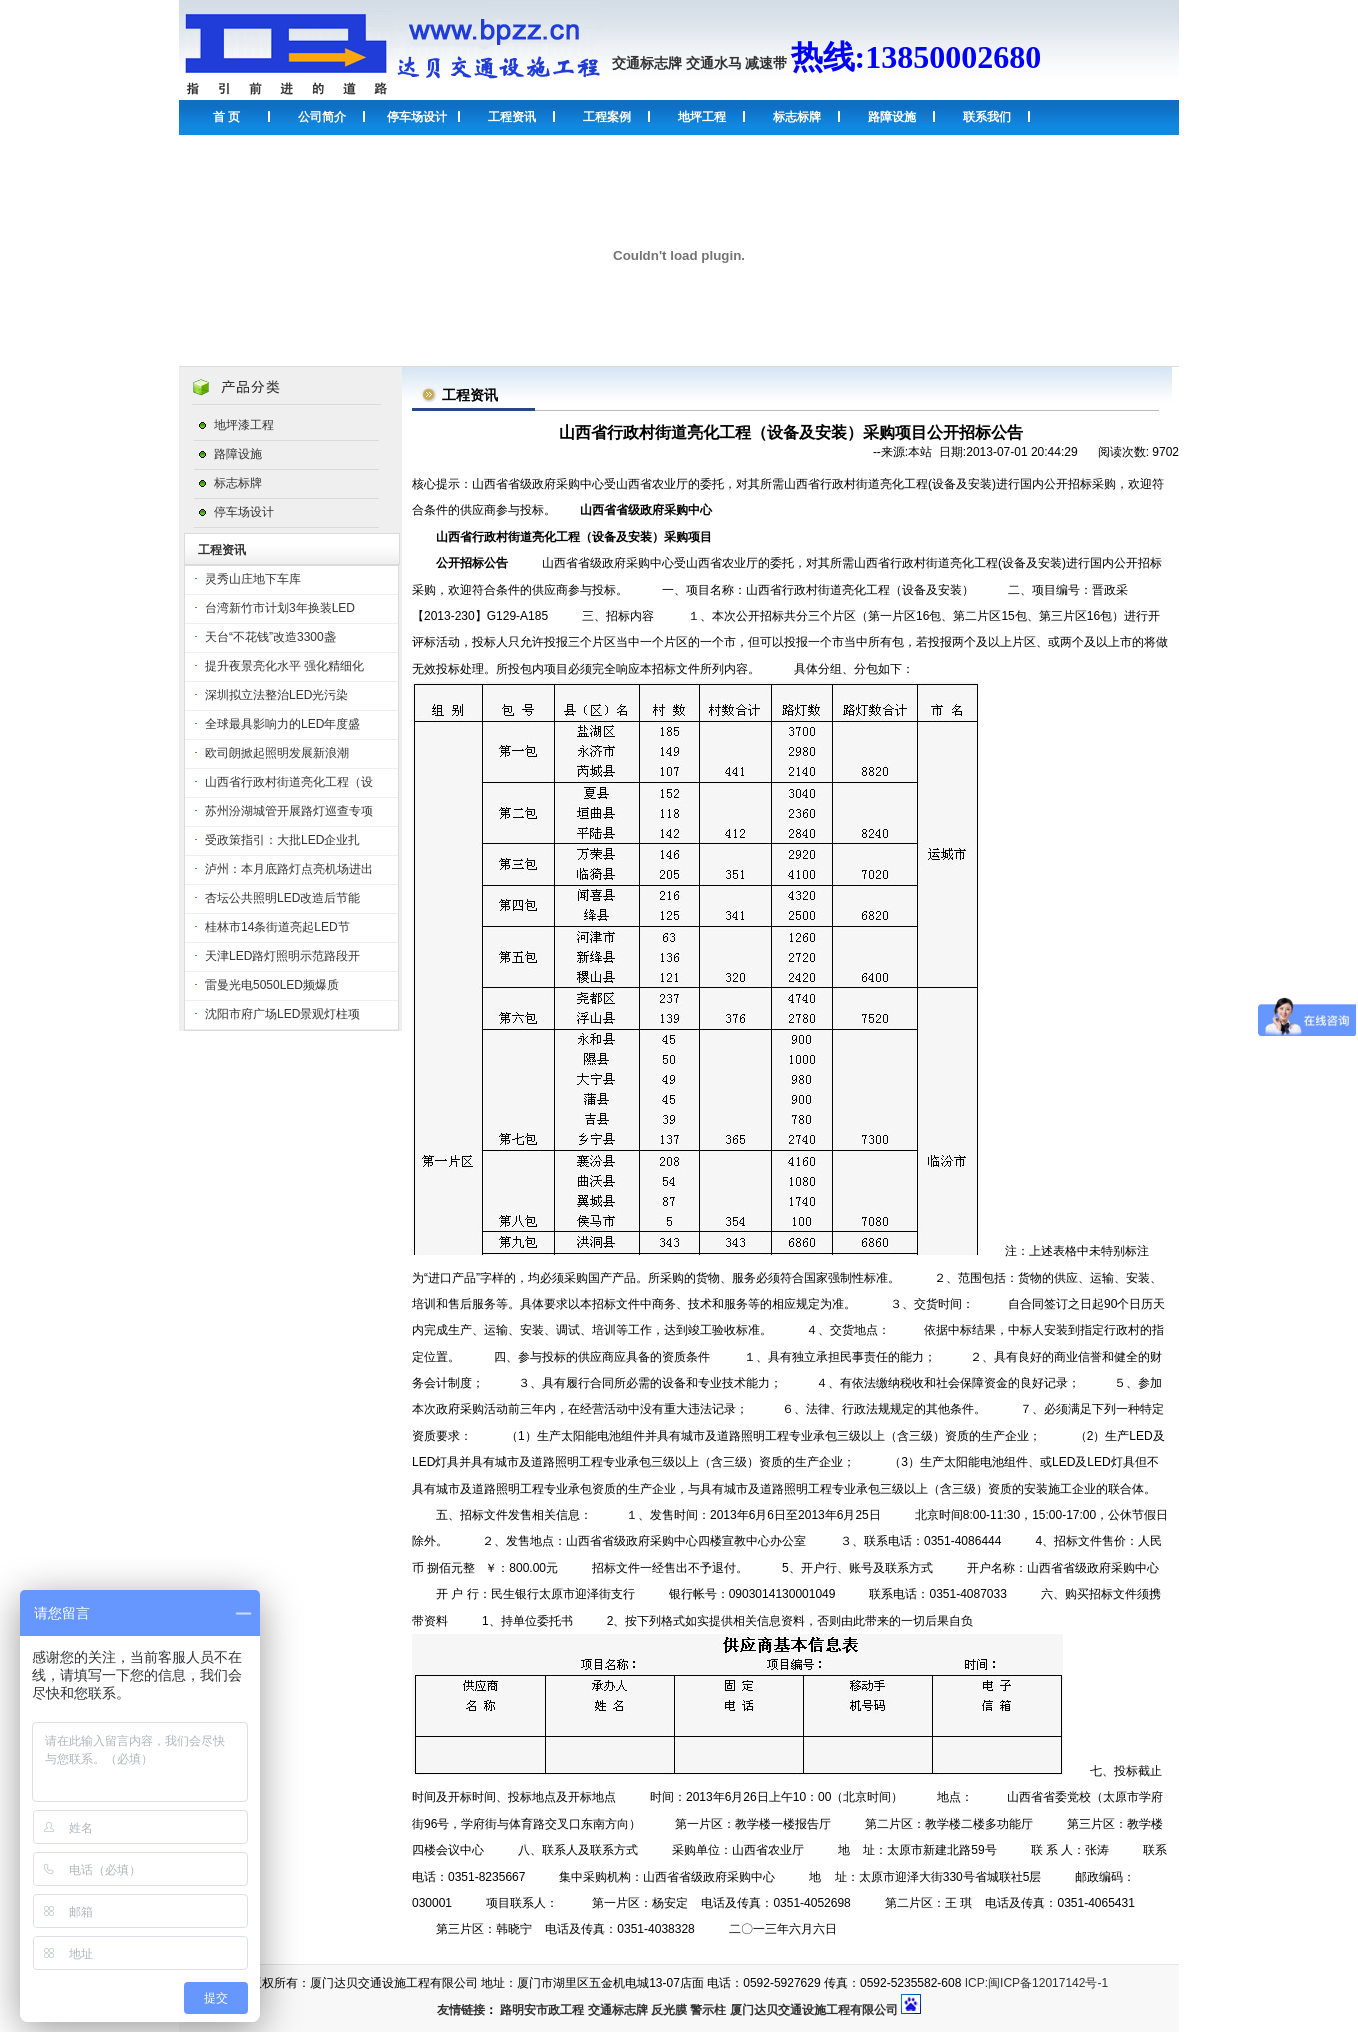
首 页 (226, 117)
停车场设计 (417, 117)
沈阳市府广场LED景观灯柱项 (282, 1014)
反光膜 (669, 2010)
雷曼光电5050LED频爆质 (272, 985)
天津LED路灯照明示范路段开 (282, 956)
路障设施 (892, 117)
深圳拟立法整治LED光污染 (276, 695)
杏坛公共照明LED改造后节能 (282, 898)
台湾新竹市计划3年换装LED (280, 608)
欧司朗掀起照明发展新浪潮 (277, 753)
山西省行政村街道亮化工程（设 (289, 782)
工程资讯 (512, 117)
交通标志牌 (647, 63)
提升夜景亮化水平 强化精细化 (284, 666)
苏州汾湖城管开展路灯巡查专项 (289, 811)
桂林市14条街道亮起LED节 (277, 927)
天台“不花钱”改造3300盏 (270, 637)
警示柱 (708, 2010)
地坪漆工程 (244, 425)
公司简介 (322, 117)
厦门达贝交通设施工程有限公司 (814, 2010)
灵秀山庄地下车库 (253, 579)
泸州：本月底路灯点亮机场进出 (289, 869)
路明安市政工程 (542, 2010)
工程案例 (607, 117)
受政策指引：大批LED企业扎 (282, 840)
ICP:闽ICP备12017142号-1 (1036, 1983)
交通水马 (714, 63)
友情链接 (461, 2010)
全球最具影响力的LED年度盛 (282, 724)
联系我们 (987, 117)
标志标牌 (797, 117)
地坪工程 (702, 117)
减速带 (766, 63)
